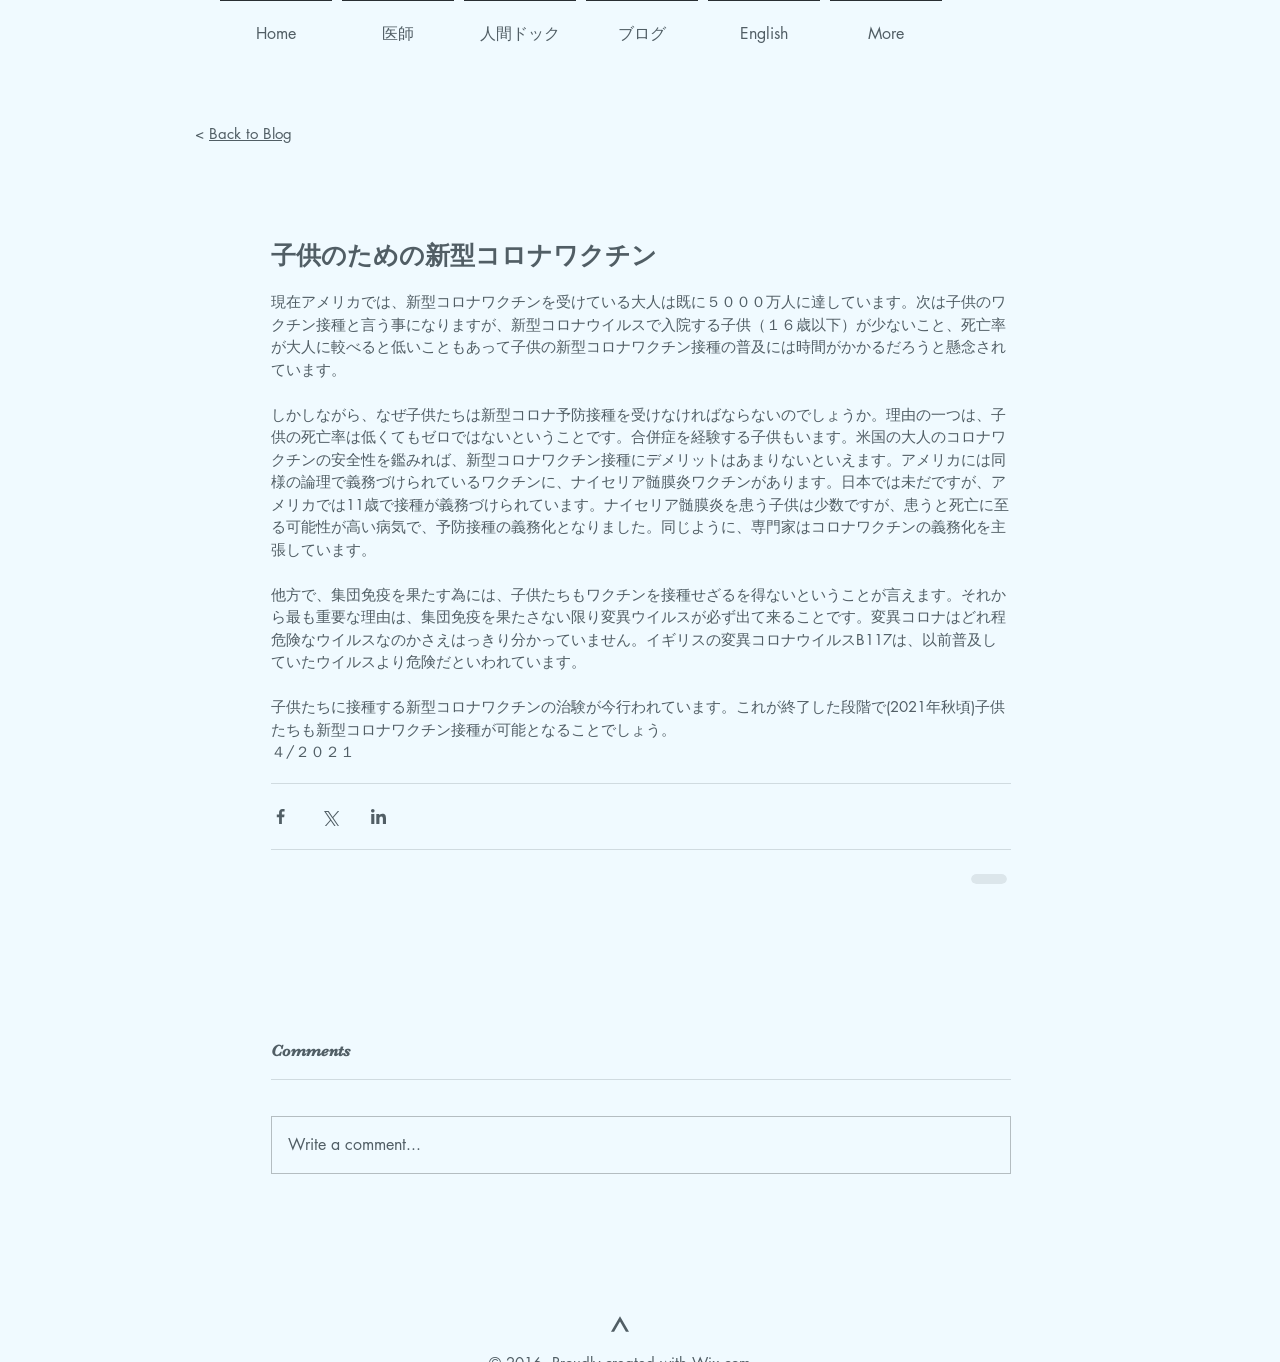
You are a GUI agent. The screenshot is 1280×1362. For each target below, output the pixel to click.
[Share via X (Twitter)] (329, 816)
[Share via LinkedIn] (378, 816)
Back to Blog (250, 133)
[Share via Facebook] (280, 816)
